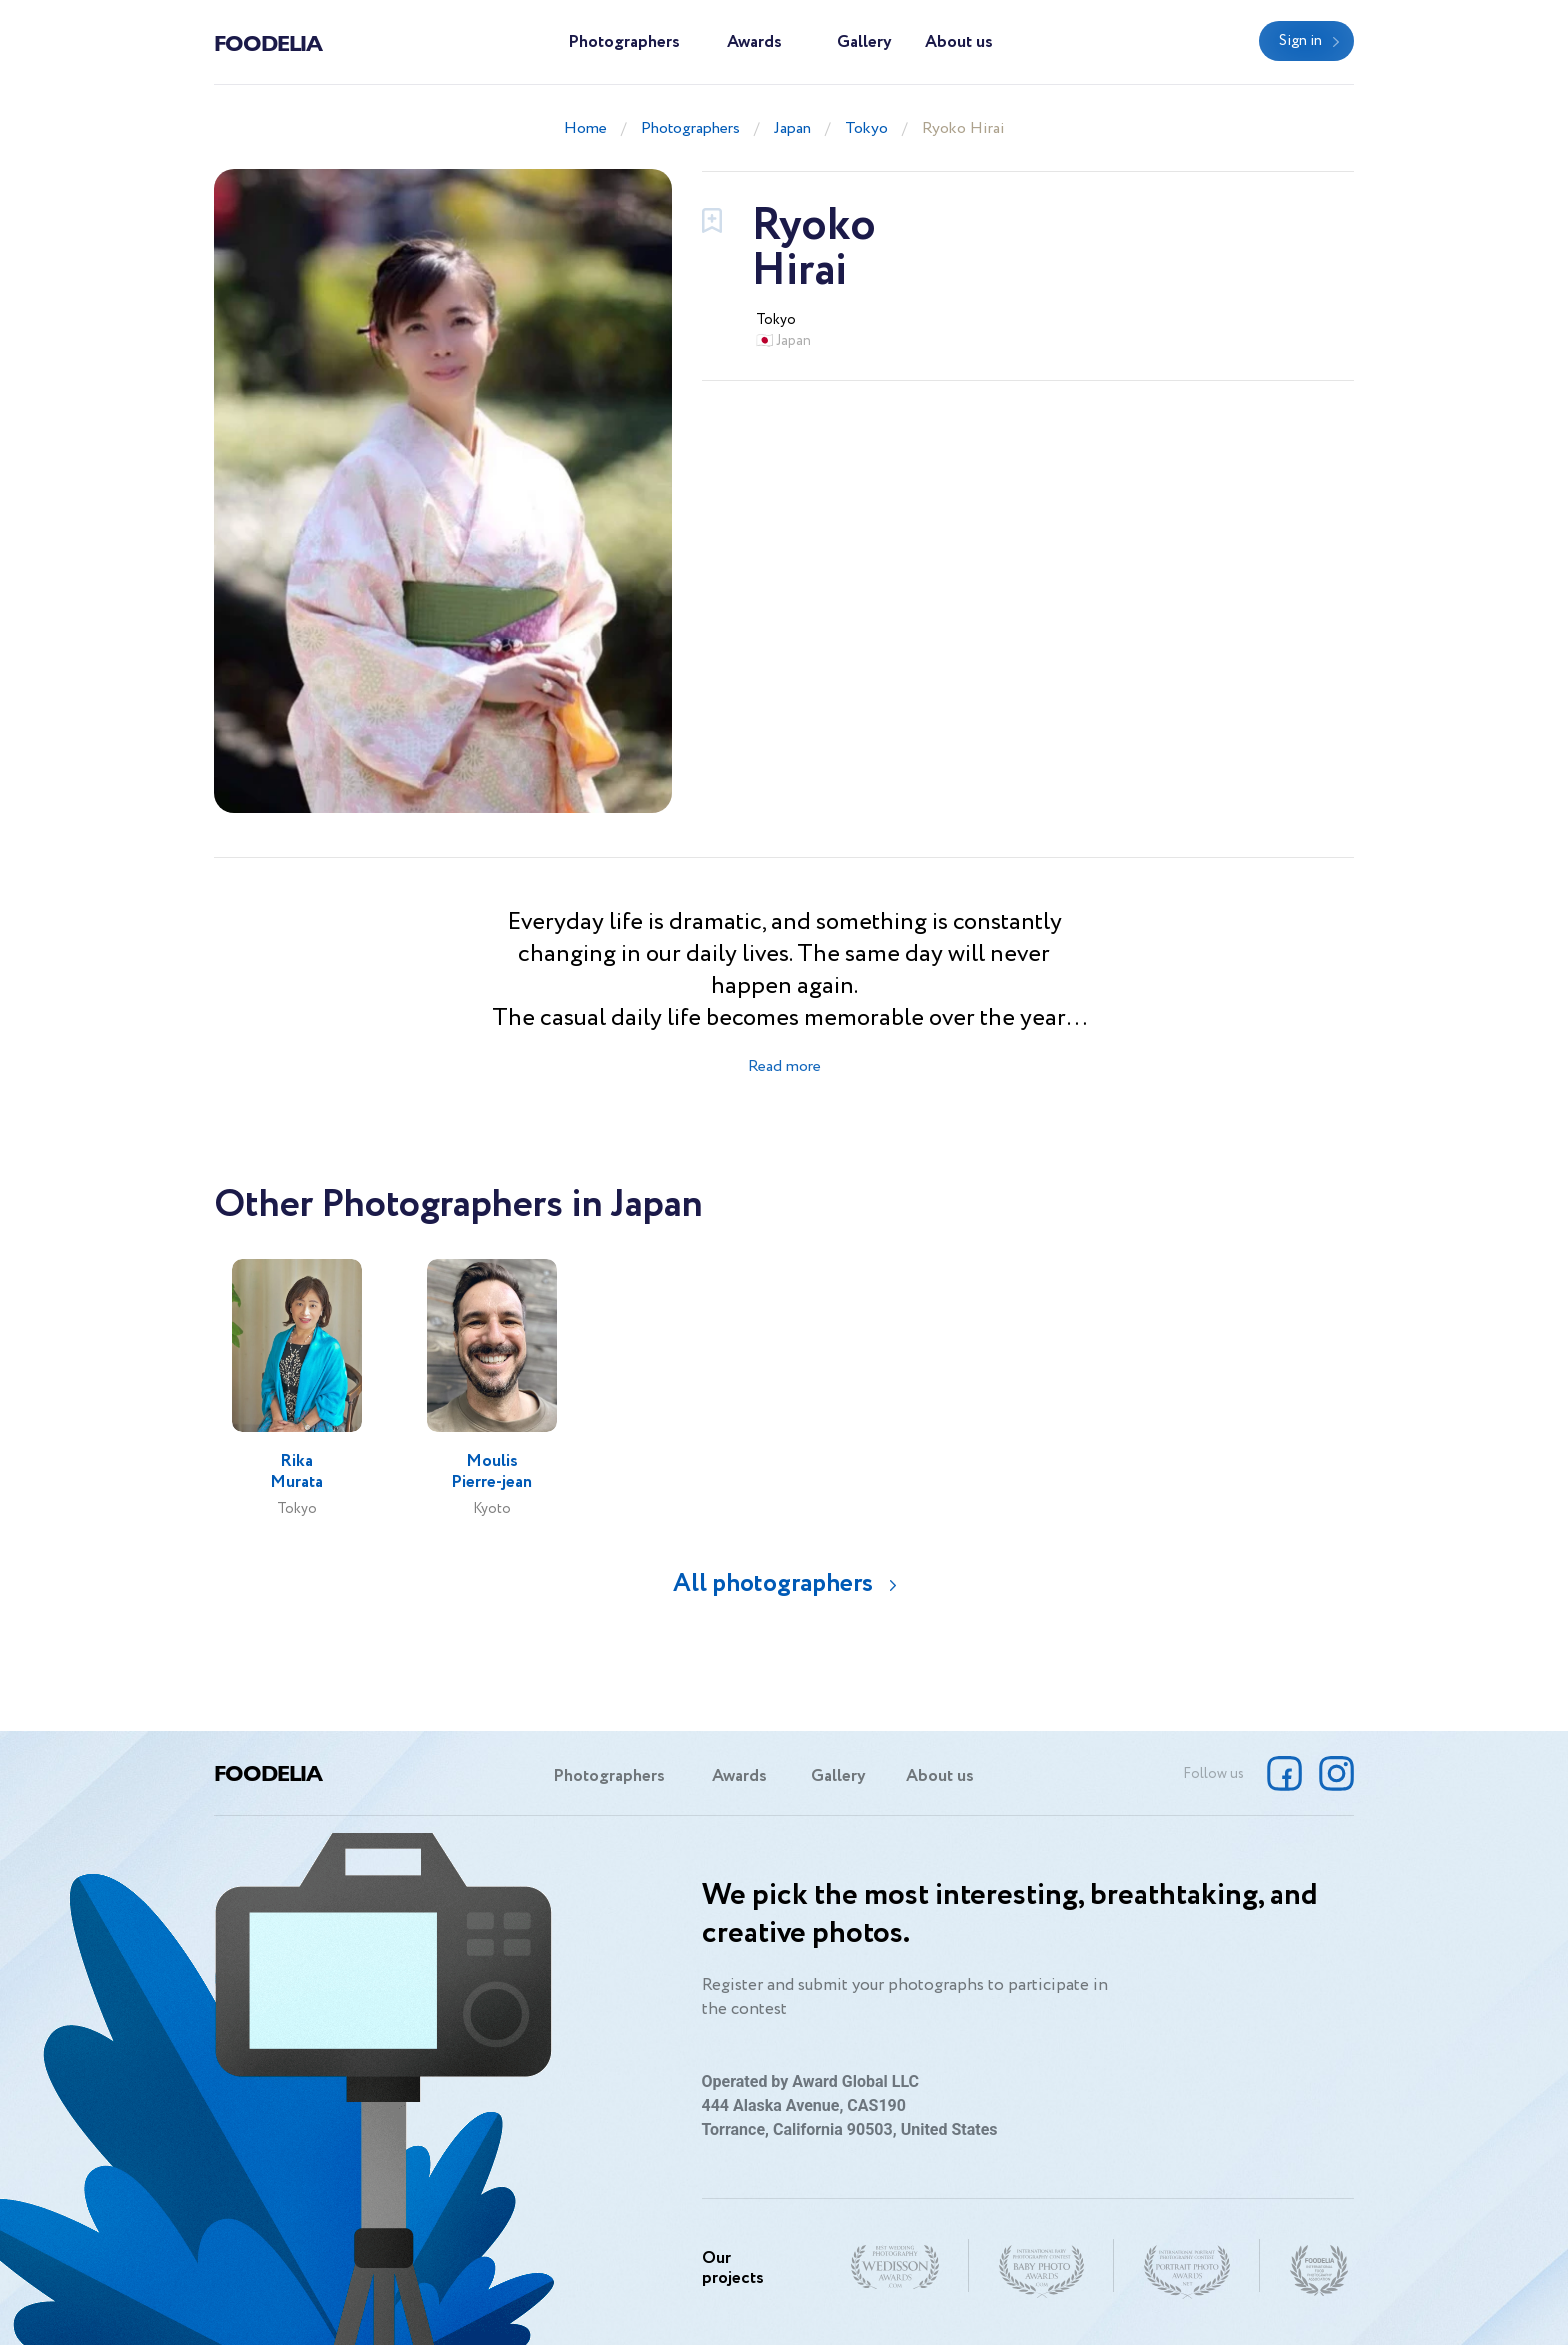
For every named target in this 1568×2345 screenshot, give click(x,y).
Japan (792, 128)
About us (959, 42)
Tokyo (866, 128)
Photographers (624, 42)
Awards (754, 42)
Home (585, 128)
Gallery (864, 42)
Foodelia (268, 42)
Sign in (1300, 41)
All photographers (773, 1583)
